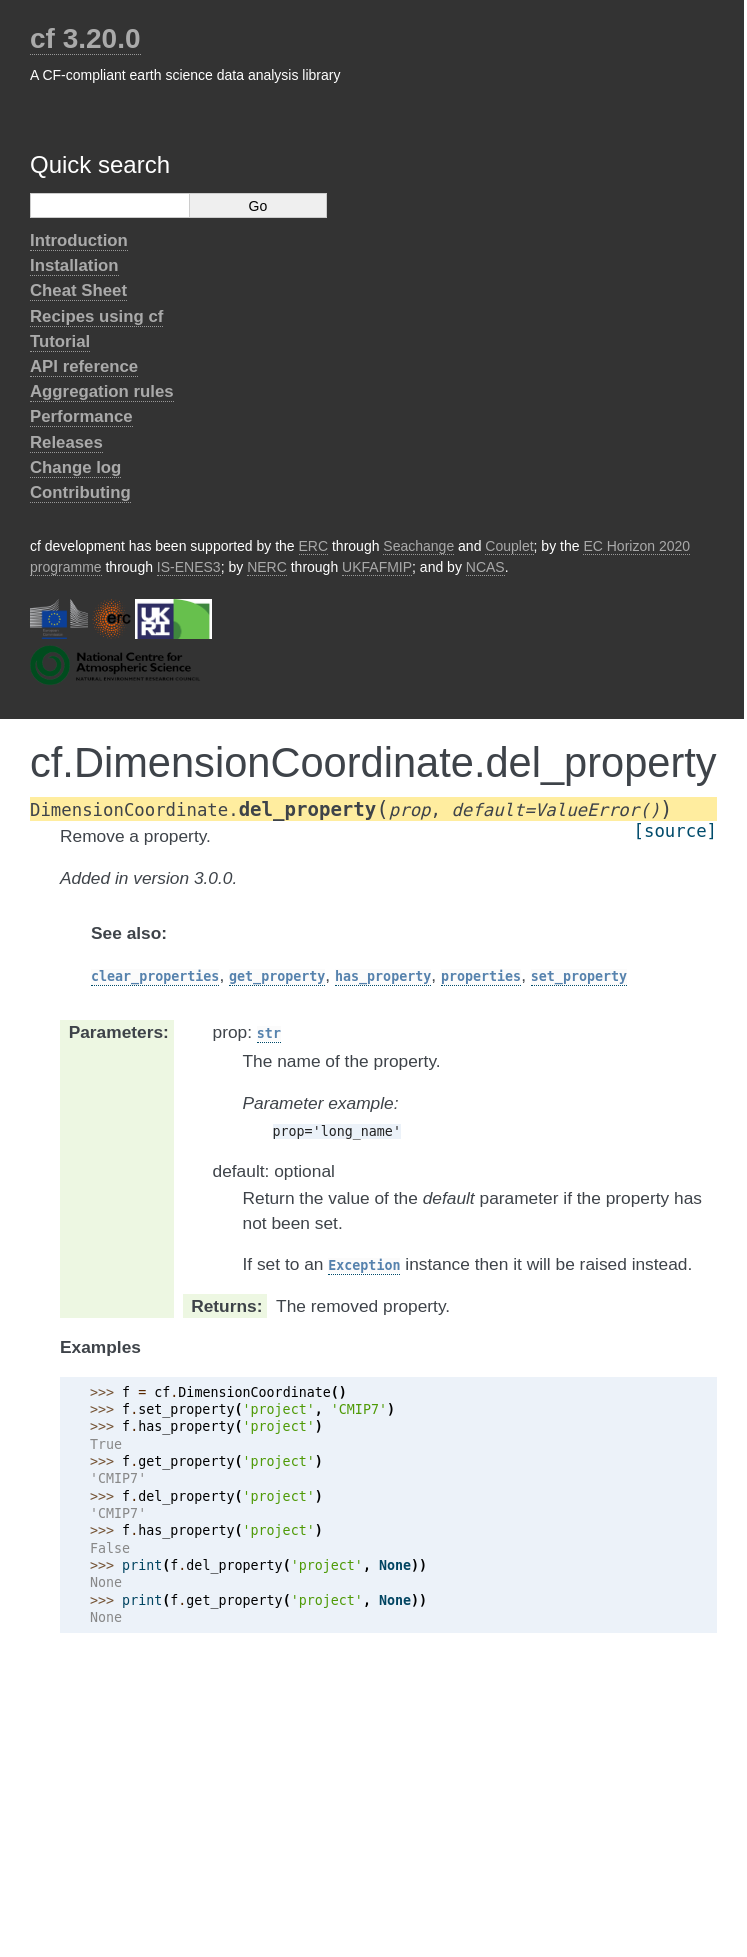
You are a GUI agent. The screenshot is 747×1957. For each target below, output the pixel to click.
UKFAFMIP (377, 567)
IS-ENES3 (189, 567)
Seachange (418, 546)
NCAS (485, 567)
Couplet (509, 546)
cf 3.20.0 (85, 38)
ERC (314, 546)
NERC (267, 567)
